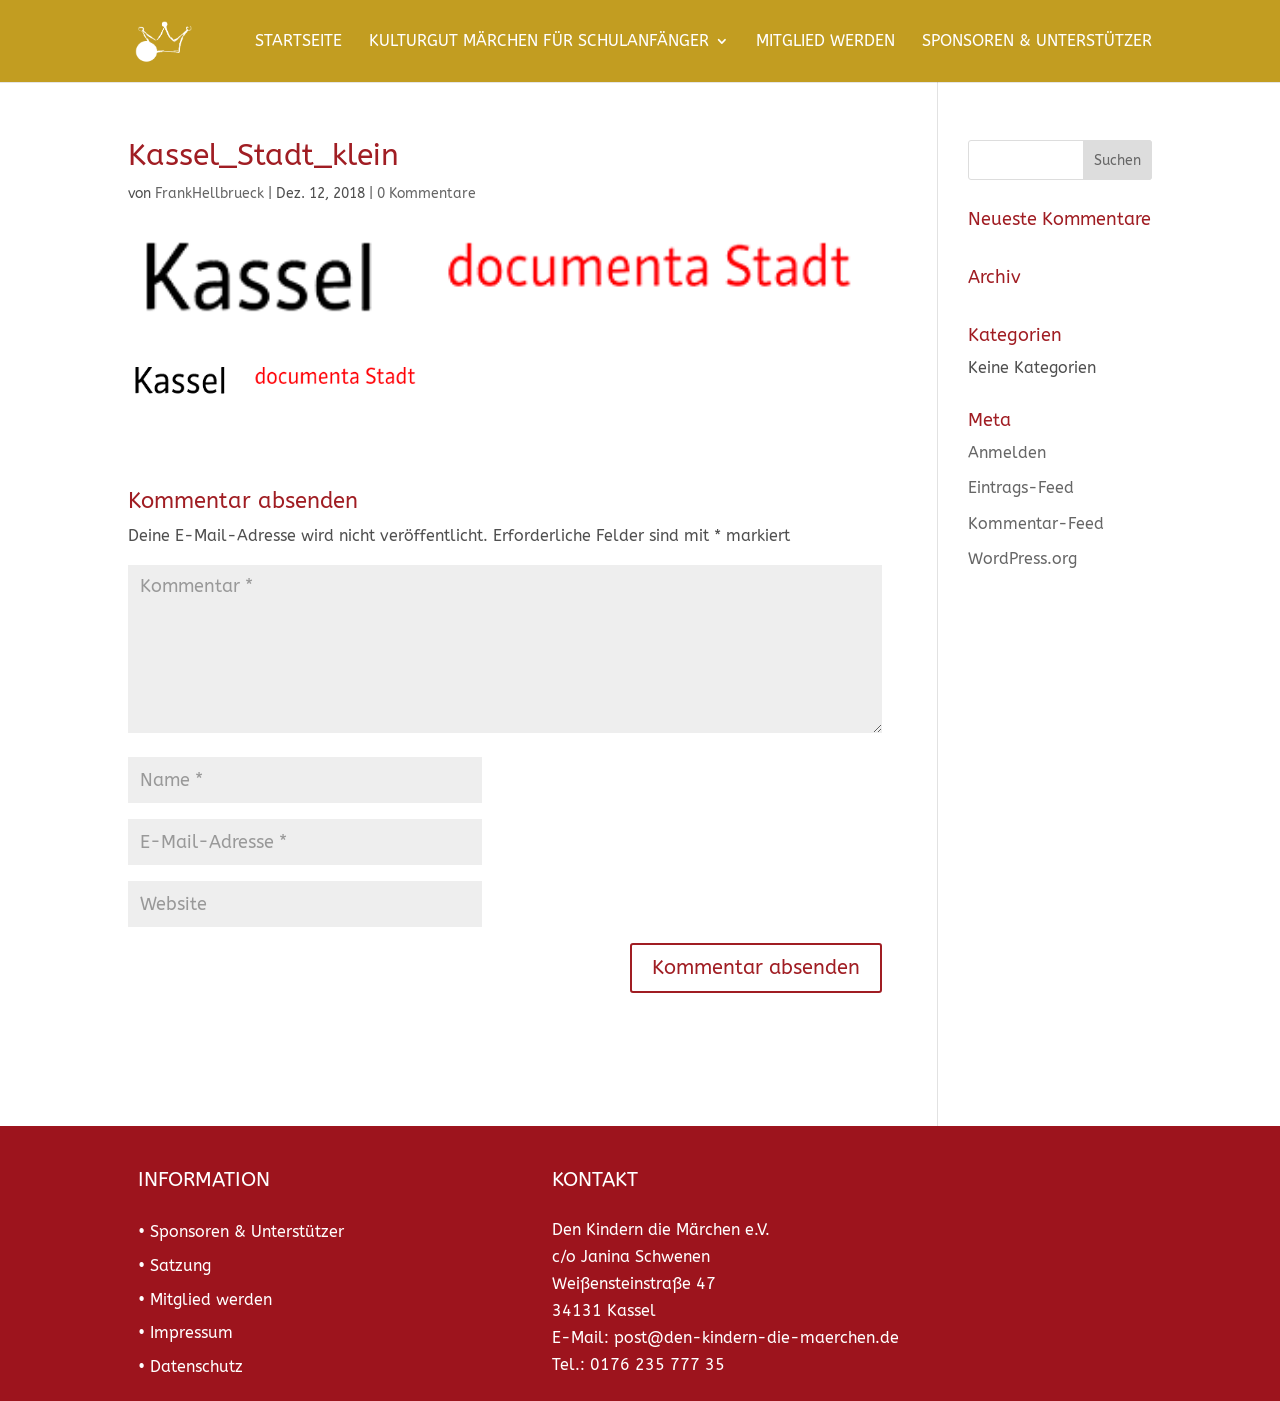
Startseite (298, 42)
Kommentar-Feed (1036, 523)
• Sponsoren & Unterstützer (241, 1231)
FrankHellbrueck (209, 193)
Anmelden (1007, 452)
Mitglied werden (825, 42)
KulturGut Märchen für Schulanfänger (539, 42)
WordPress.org (1022, 558)
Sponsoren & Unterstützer (1037, 42)
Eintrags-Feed (1021, 487)
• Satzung (174, 1265)
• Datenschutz (190, 1366)
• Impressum (185, 1332)
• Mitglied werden (205, 1299)
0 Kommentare (426, 193)
